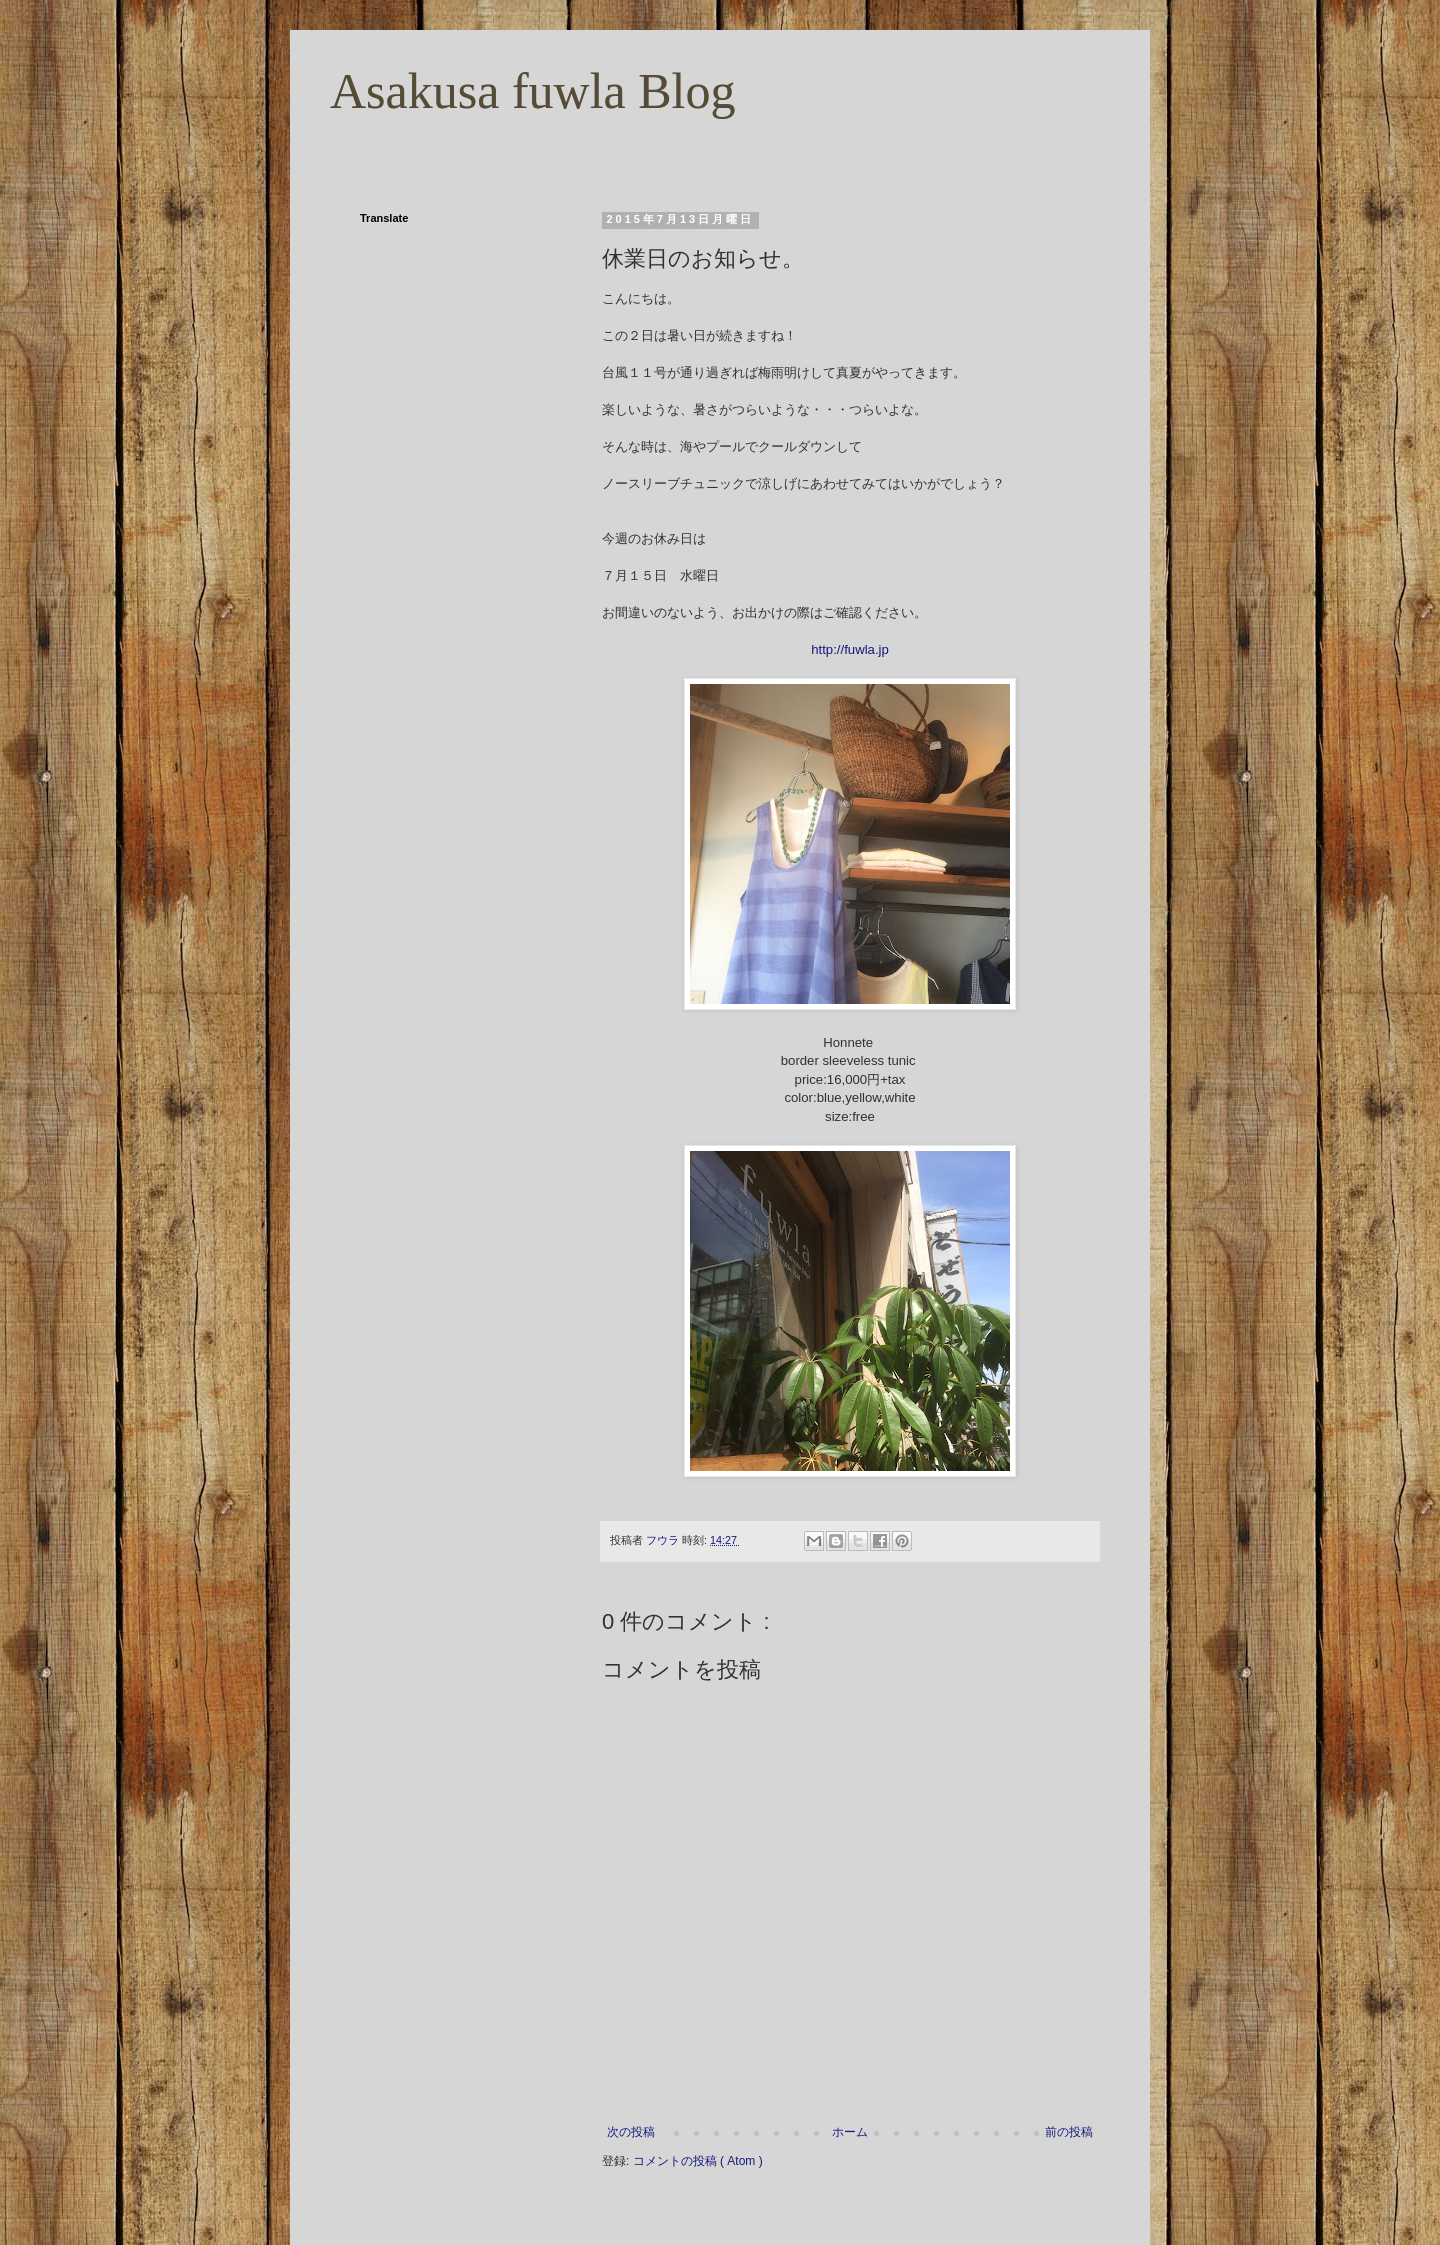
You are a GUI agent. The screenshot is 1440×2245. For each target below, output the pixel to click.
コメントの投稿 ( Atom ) (698, 2161)
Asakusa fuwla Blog (533, 91)
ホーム (850, 2132)
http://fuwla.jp (850, 649)
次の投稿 (631, 2132)
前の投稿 (1069, 2132)
